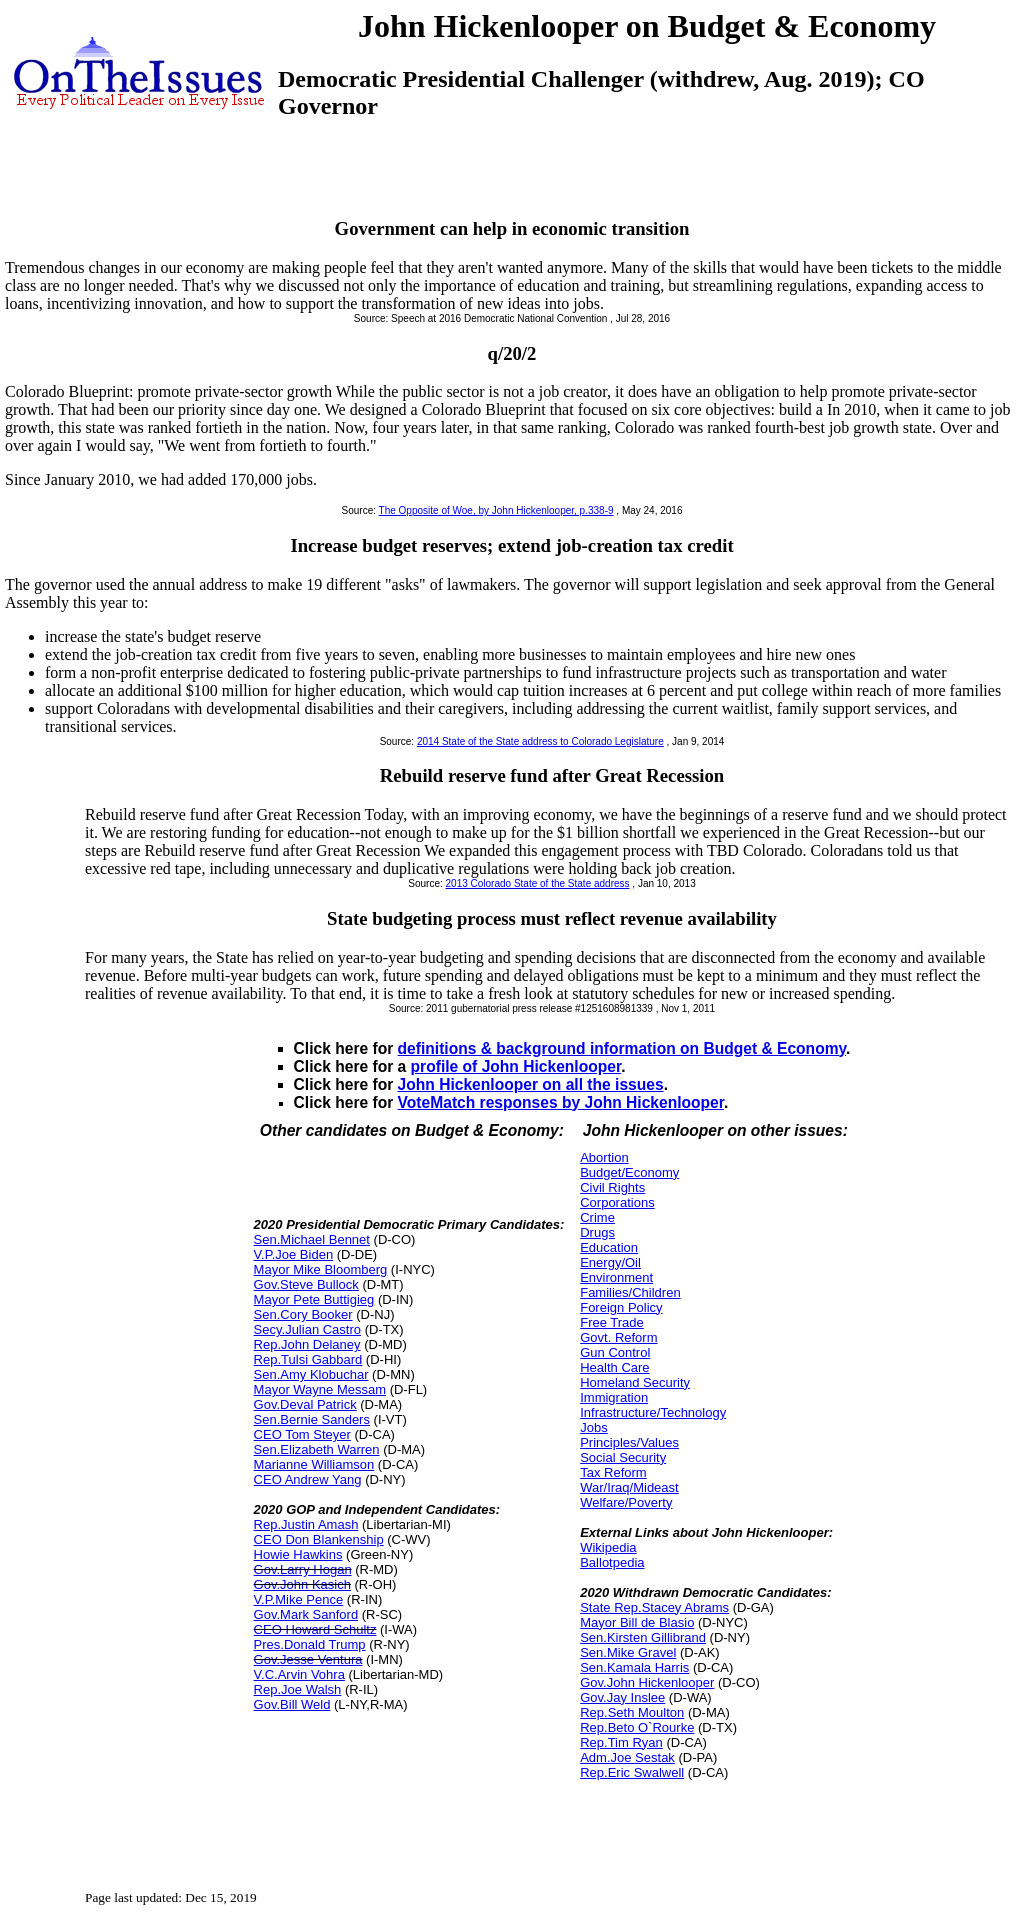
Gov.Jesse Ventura (308, 1659)
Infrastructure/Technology (653, 1412)
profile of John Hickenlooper (516, 1066)
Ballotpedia (612, 1562)
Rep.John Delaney (307, 1344)
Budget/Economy (629, 1172)
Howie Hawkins (298, 1554)
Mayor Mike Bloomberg (321, 1269)
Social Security (623, 1457)
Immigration (614, 1397)
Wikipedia (608, 1547)
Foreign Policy (621, 1307)
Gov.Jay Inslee (622, 1697)
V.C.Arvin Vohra (299, 1674)
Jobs (593, 1427)
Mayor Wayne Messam (320, 1389)
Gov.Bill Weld (292, 1704)
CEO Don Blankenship (319, 1539)
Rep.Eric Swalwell (632, 1772)
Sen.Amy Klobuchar (311, 1374)
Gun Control (615, 1352)
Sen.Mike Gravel (628, 1652)
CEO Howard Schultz (315, 1629)
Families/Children (630, 1292)
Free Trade (612, 1322)
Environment (616, 1277)
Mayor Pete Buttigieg (314, 1299)
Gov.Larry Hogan (303, 1569)
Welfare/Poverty (626, 1502)
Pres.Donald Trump (310, 1644)
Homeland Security (635, 1382)
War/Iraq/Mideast (629, 1487)
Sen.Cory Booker (303, 1314)
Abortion (604, 1157)
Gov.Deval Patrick (305, 1404)
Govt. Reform (618, 1337)
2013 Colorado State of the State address (538, 883)
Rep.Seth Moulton (632, 1712)
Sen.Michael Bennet (312, 1239)
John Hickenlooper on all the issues (531, 1084)
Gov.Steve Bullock (306, 1284)
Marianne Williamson (314, 1464)
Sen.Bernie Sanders (312, 1419)
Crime (597, 1217)
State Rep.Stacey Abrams (654, 1607)
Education (609, 1247)
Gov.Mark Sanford (306, 1614)
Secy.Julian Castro (307, 1329)
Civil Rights (612, 1187)
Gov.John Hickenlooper (647, 1682)
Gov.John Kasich (302, 1584)
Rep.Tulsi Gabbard (308, 1359)
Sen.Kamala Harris (634, 1667)
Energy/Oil (610, 1262)
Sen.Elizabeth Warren (317, 1449)
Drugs (597, 1232)
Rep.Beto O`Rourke (637, 1727)
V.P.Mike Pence (299, 1599)
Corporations (617, 1202)
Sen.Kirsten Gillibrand (643, 1637)
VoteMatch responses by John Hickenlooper (561, 1102)
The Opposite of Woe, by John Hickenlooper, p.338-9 (496, 510)
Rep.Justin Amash (306, 1524)
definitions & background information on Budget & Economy (622, 1048)
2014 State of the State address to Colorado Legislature (540, 741)
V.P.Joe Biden (294, 1254)
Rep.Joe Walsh (298, 1689)
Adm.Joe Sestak (627, 1757)
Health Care (614, 1367)
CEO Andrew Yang (308, 1479)
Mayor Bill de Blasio (637, 1622)
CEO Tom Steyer (302, 1434)
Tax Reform (613, 1472)
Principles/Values (629, 1442)
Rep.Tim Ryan (621, 1742)
